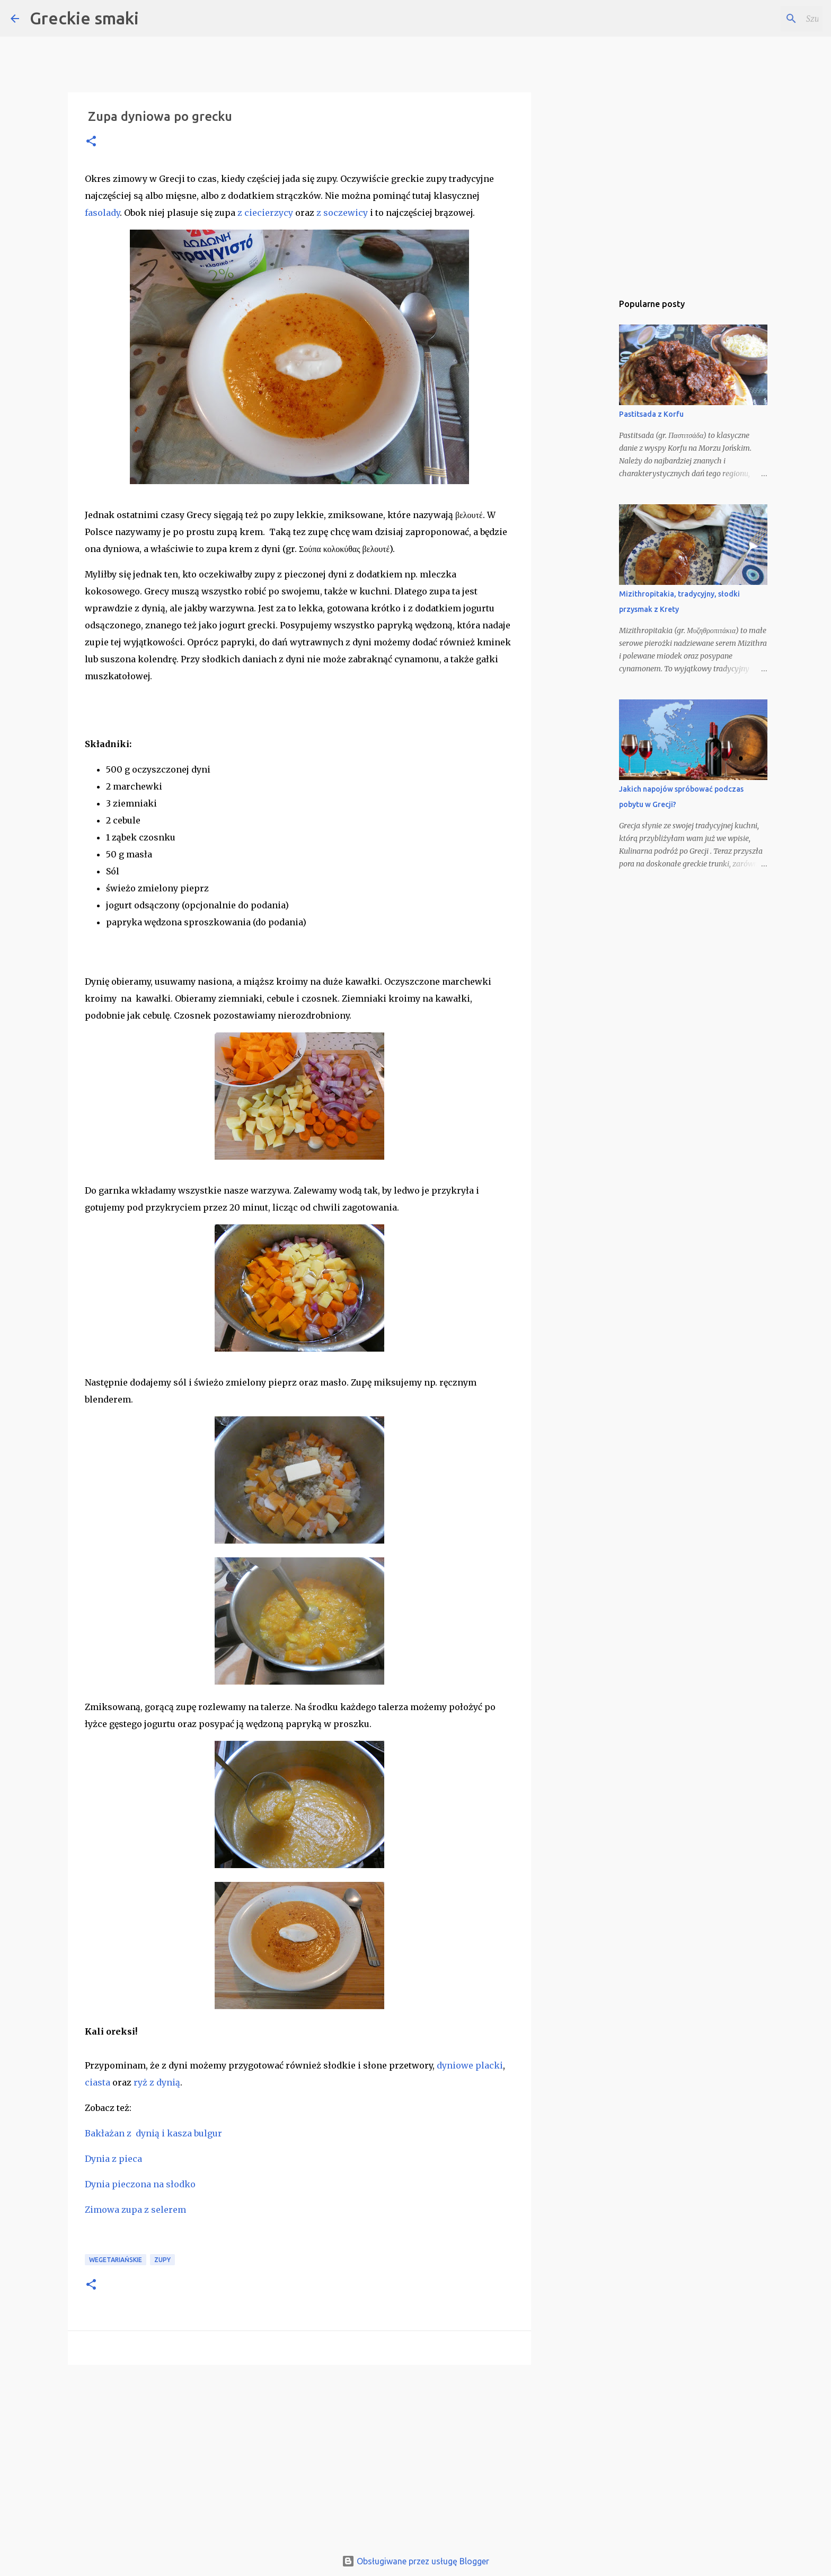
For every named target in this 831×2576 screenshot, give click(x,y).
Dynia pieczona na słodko (140, 2184)
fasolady (102, 212)
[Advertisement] (299, 2455)
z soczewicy (342, 212)
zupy (162, 2259)
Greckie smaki (84, 18)
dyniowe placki (470, 2065)
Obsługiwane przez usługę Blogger (415, 2561)
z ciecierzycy (265, 212)
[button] (91, 142)
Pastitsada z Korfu (651, 414)
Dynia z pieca (113, 2158)
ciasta (97, 2082)
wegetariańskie (115, 2259)
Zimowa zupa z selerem (135, 2209)
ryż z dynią (157, 2082)
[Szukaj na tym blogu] (767, 18)
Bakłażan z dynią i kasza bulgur (153, 2133)
